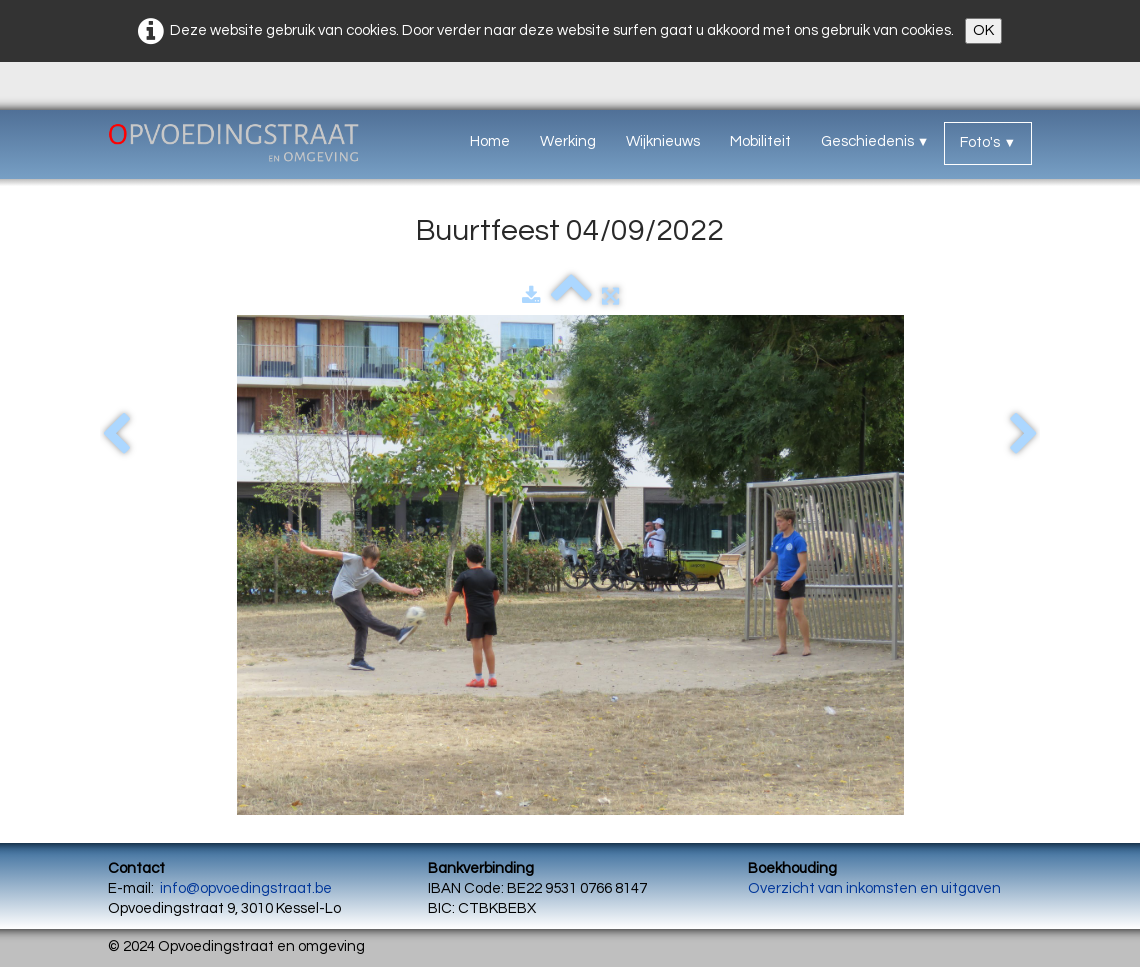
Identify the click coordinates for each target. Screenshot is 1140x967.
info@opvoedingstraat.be (246, 888)
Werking (568, 141)
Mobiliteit (760, 141)
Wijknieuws (663, 141)
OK (983, 30)
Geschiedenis (875, 141)
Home (490, 141)
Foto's (988, 142)
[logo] (255, 147)
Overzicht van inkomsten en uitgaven (874, 888)
